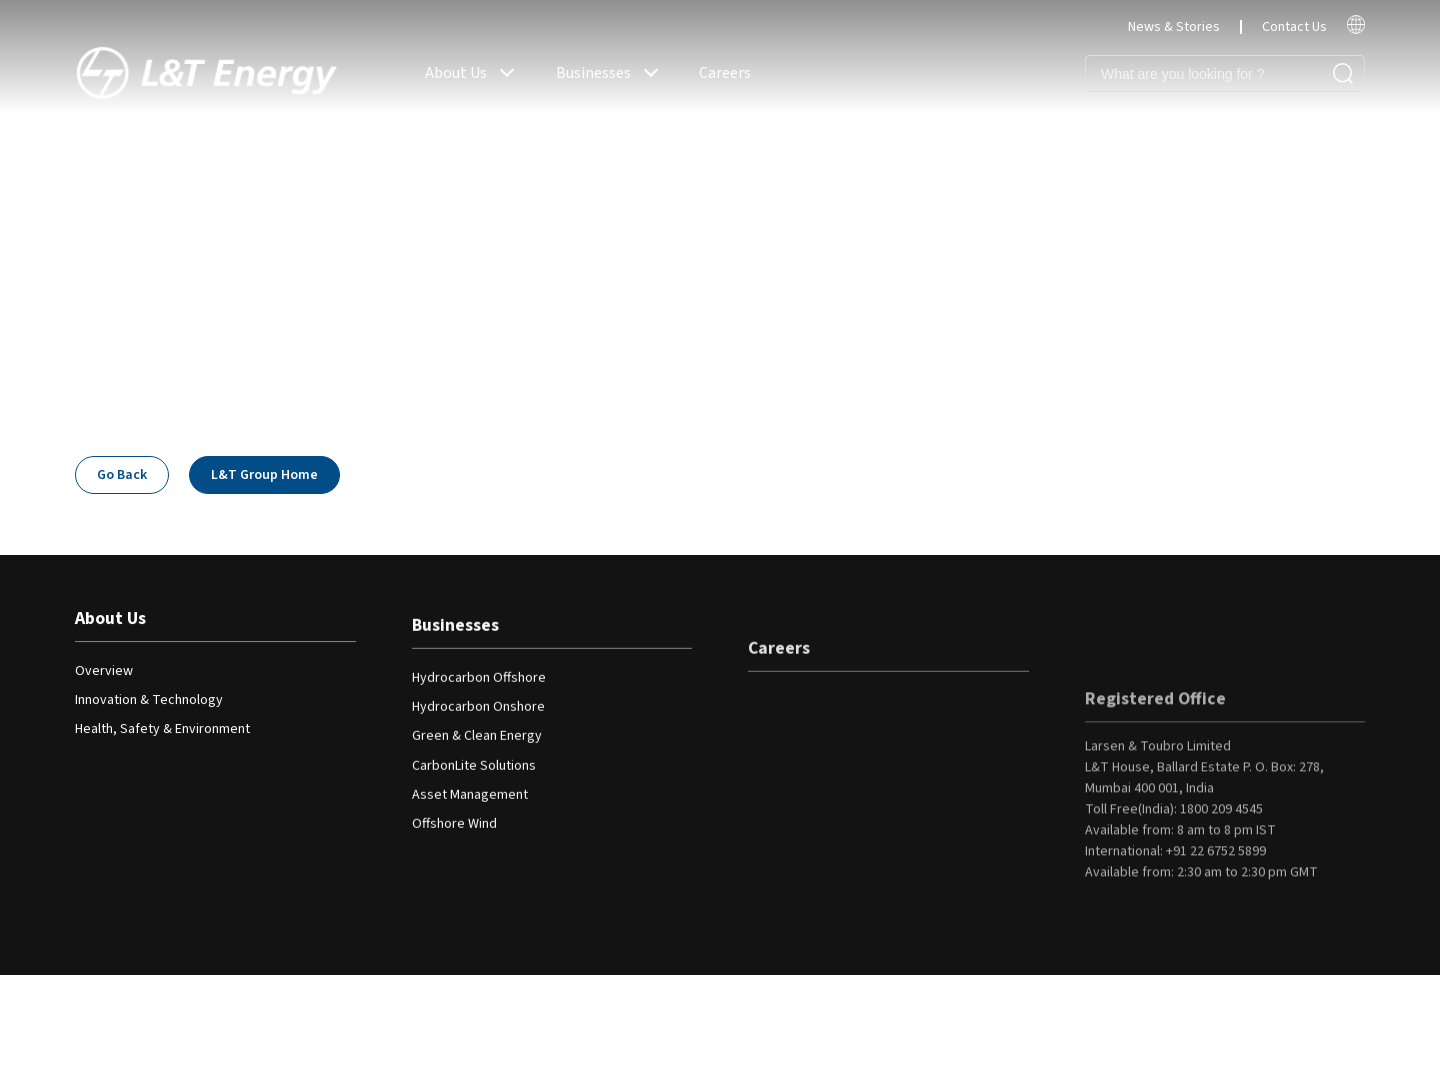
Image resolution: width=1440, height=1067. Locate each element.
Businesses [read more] (593, 73)
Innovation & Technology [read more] (149, 702)
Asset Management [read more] (470, 804)
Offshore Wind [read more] (454, 833)
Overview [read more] (104, 672)
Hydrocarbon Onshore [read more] (478, 716)
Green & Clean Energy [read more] (477, 745)
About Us (110, 620)
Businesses (455, 634)
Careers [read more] (725, 73)
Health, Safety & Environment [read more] (162, 731)
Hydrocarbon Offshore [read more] (479, 686)
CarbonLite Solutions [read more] (474, 774)
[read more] (1356, 30)
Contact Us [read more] (1294, 27)
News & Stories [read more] (1174, 27)
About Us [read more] (456, 73)
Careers (779, 669)
